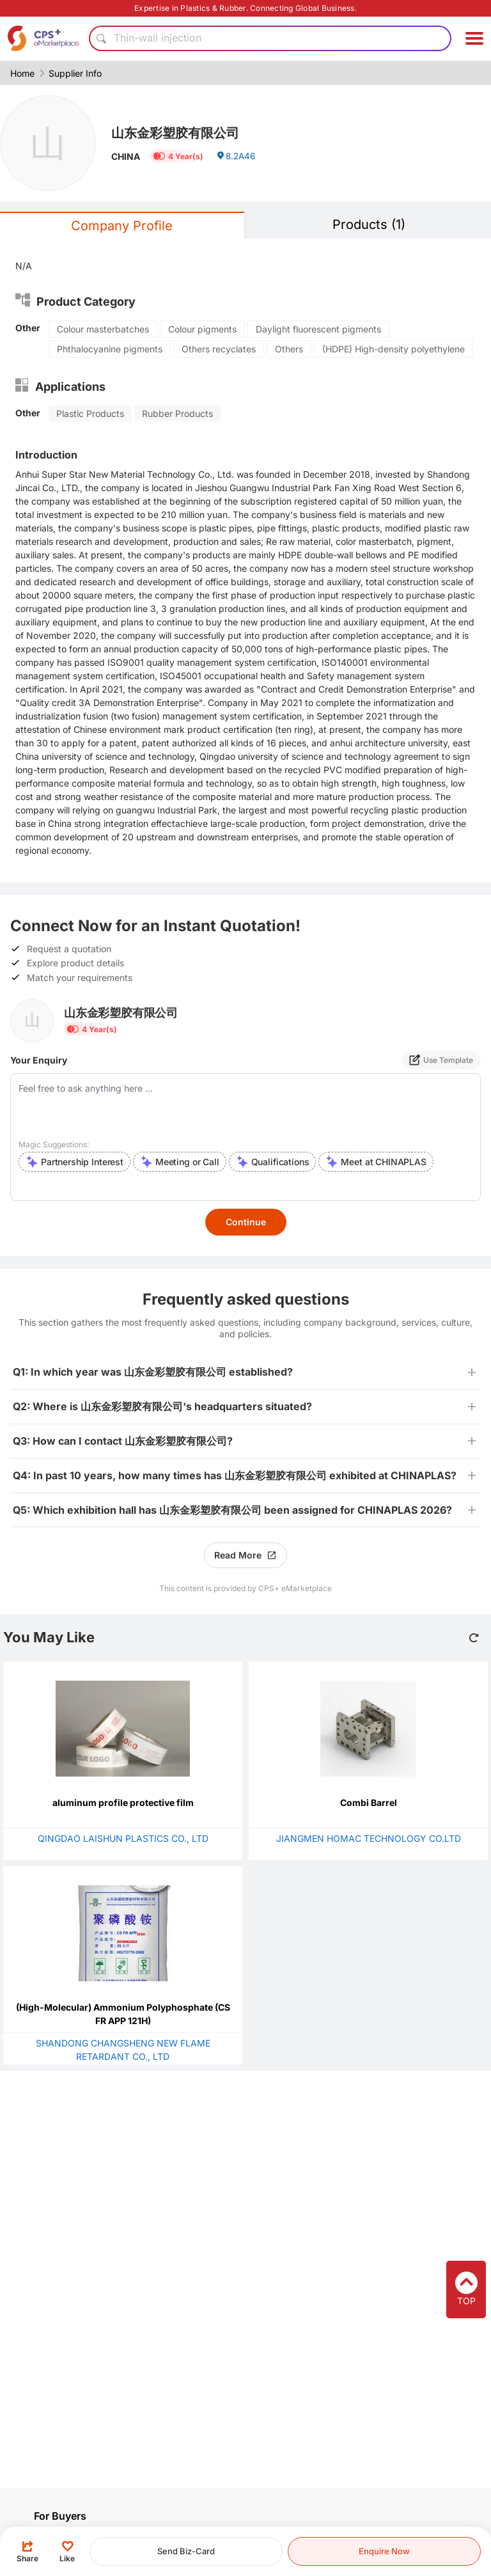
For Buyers (60, 2515)
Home (22, 73)
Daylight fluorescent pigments (318, 329)
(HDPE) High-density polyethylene (393, 348)
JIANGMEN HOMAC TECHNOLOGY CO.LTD (368, 1838)
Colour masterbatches (103, 329)
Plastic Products (90, 413)
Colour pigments (202, 329)
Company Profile (122, 225)
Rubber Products (177, 413)
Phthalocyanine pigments (109, 348)
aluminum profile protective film (123, 1802)
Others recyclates (219, 348)
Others (289, 348)
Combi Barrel (368, 1802)
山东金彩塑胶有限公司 (181, 132)
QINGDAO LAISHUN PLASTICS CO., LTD (123, 1838)
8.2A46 (237, 157)
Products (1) (368, 224)
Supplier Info (75, 73)
